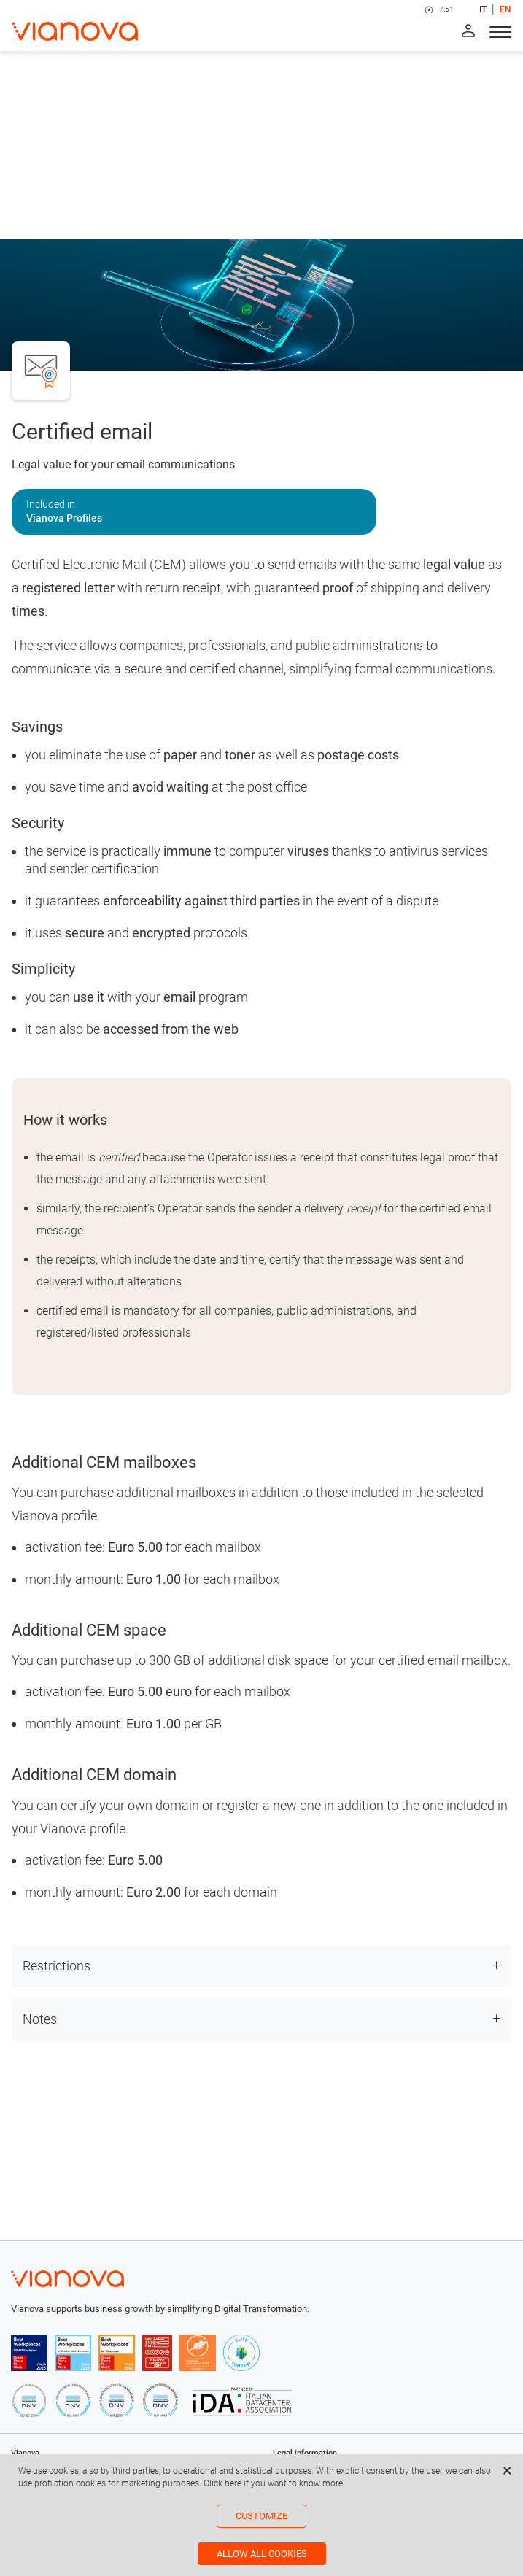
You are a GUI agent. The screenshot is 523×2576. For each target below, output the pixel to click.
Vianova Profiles (64, 518)
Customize (261, 2515)
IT (483, 9)
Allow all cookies (262, 2553)
